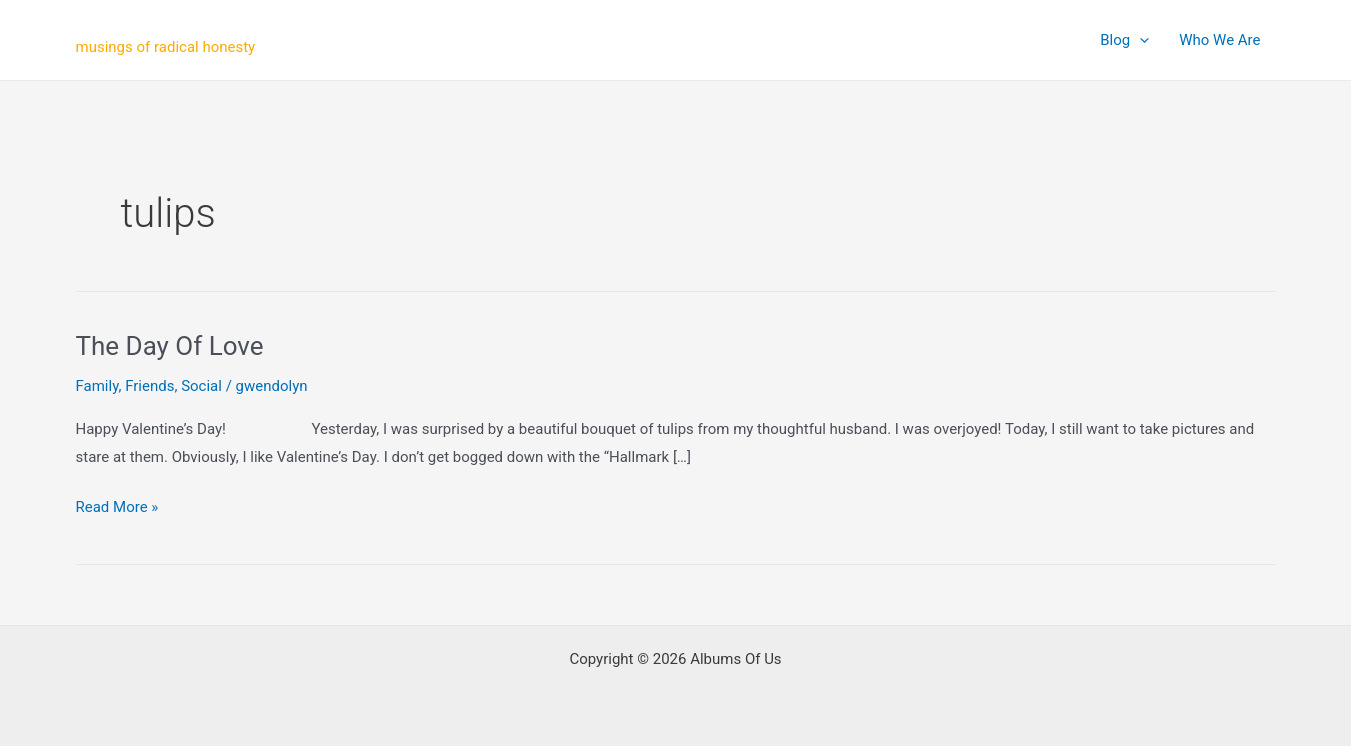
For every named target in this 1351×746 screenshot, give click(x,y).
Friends (149, 386)
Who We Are (1219, 40)
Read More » (117, 508)
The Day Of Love (170, 346)
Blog (1124, 40)
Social (201, 386)
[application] (1139, 40)
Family (97, 386)
